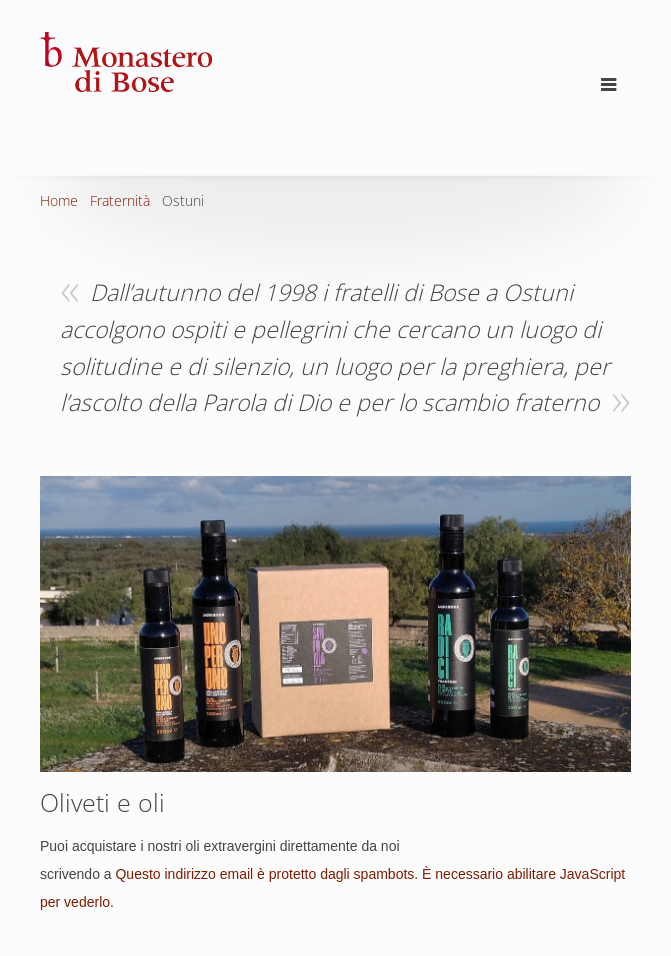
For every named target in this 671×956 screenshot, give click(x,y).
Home (59, 200)
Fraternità (120, 200)
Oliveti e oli (102, 802)
